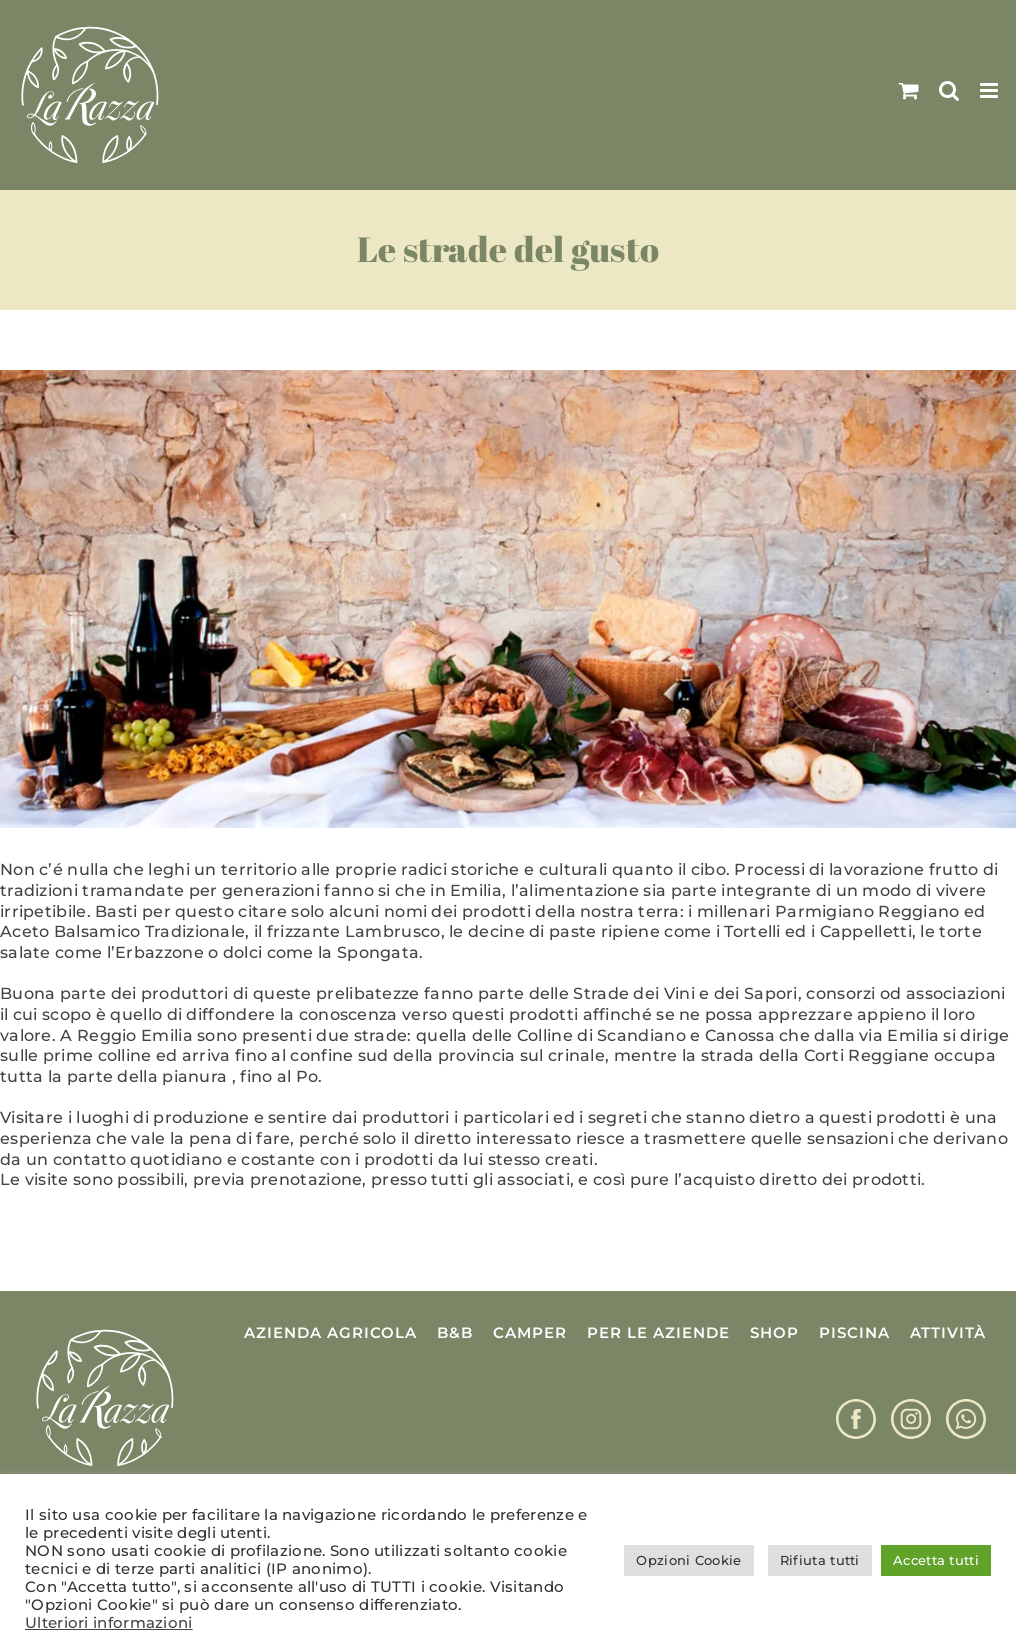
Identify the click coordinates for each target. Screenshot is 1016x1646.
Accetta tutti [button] (936, 1560)
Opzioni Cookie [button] (688, 1560)
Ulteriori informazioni (109, 1623)
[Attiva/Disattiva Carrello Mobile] (909, 90)
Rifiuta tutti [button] (820, 1560)
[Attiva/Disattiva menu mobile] (990, 90)
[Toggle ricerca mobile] (949, 90)
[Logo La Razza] (105, 1330)
